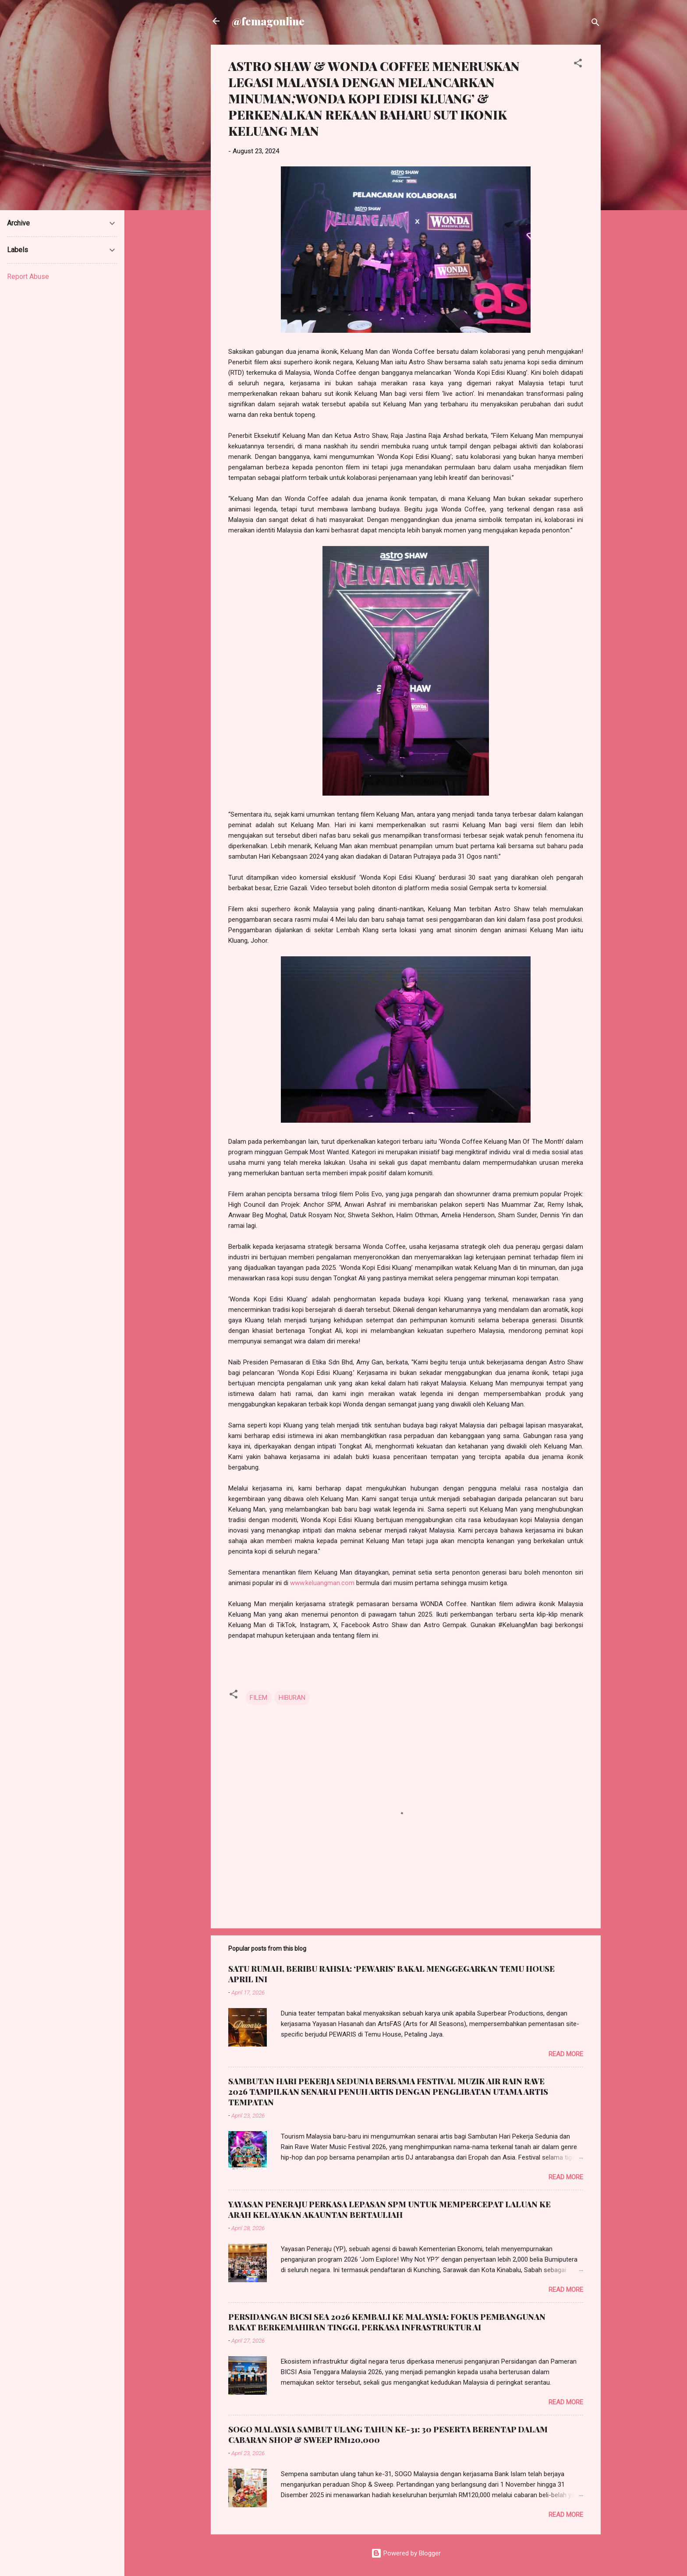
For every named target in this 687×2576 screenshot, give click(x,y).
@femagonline (268, 21)
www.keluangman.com (322, 1583)
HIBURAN (292, 1698)
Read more (566, 2054)
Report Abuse (28, 276)
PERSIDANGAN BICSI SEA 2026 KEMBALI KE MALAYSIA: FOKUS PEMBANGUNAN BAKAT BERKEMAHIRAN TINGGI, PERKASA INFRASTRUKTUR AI (386, 2322)
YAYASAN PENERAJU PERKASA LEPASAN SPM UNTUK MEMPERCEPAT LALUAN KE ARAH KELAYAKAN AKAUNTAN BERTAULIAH (389, 2209)
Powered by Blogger (406, 2553)
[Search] (595, 24)
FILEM (258, 1698)
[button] (578, 64)
